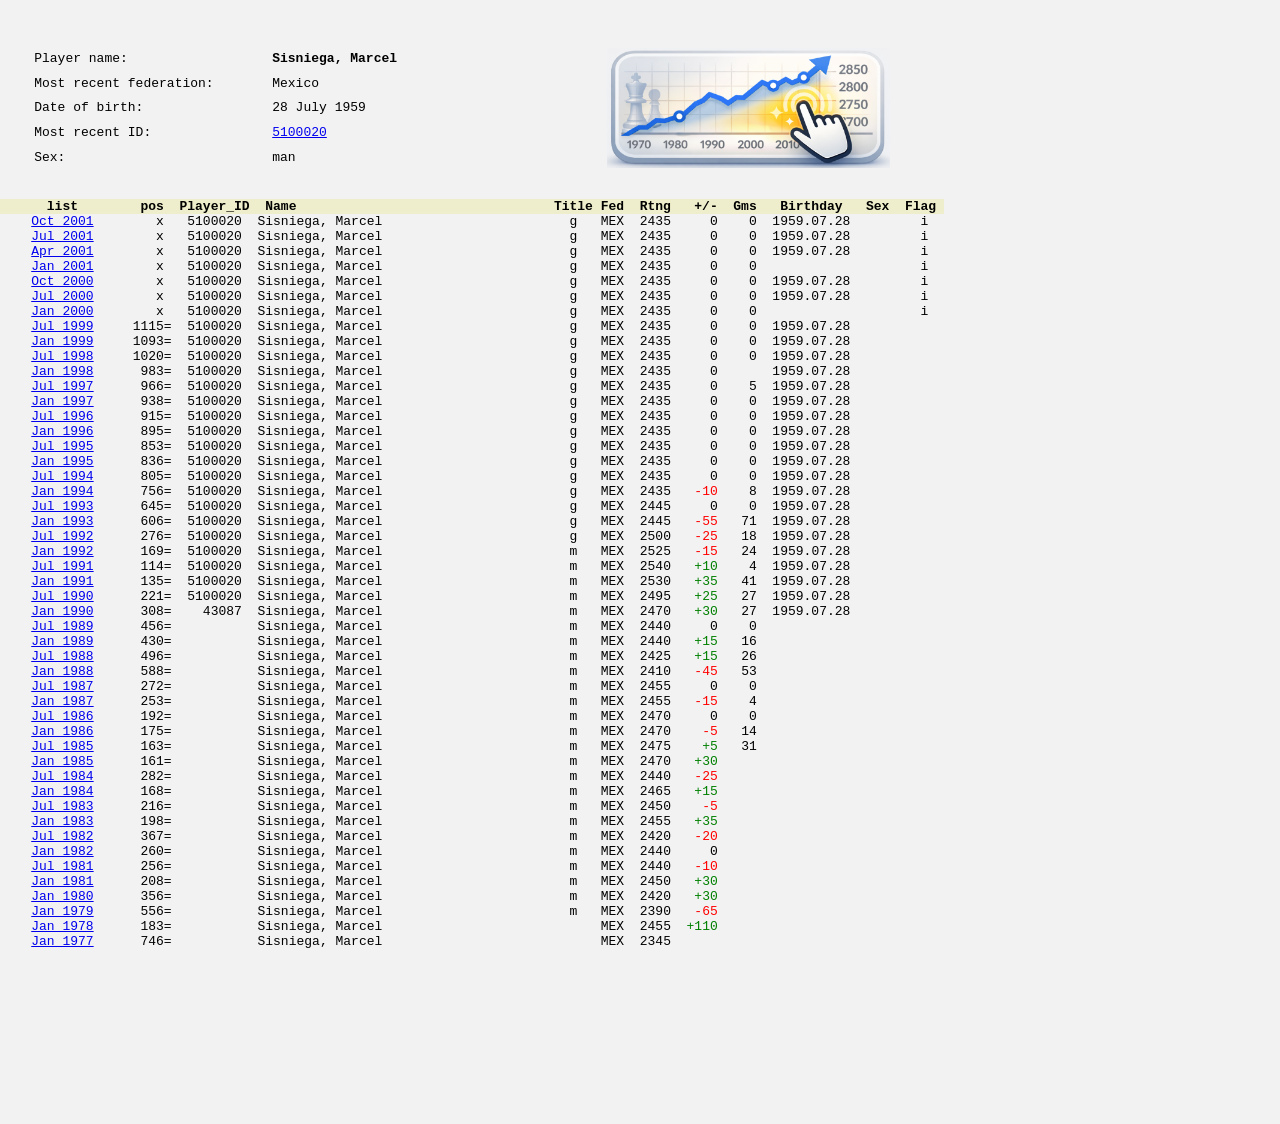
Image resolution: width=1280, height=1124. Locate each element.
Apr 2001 (62, 274)
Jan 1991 (62, 670)
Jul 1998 (62, 400)
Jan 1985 (62, 886)
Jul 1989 (62, 724)
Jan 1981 (62, 1030)
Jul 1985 (62, 868)
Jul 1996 (62, 472)
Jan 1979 (62, 1066)
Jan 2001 (62, 292)
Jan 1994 (62, 562)
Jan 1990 (62, 706)
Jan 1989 (62, 742)
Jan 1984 (62, 922)
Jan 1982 (62, 994)
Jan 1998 (62, 418)
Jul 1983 (62, 940)
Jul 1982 (62, 976)
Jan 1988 (62, 778)
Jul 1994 (62, 544)
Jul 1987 (62, 796)
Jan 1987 (62, 814)
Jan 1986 (62, 850)
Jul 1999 (62, 364)
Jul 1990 (62, 688)
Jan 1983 (62, 958)
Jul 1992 (62, 616)
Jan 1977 (62, 1102)
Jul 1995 (62, 508)
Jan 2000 (62, 346)
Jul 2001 (62, 256)
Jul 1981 (62, 1012)
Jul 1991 (62, 652)
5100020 (299, 142)
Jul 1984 (62, 904)
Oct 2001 (62, 238)
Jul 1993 (62, 580)
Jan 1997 (62, 454)
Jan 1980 (62, 1048)
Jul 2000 (62, 328)
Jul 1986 (62, 832)
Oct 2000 (62, 310)
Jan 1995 (62, 526)
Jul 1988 (62, 760)
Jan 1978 (62, 1084)
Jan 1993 (62, 598)
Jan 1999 (62, 382)
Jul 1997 (62, 436)
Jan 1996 (62, 490)
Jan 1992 (62, 634)
